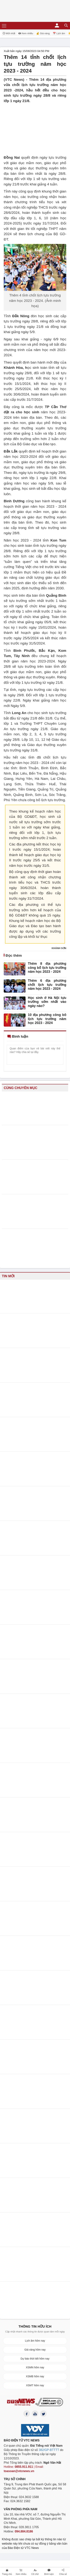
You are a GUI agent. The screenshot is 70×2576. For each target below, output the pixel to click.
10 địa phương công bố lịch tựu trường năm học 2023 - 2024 (47, 1019)
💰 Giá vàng (43, 33)
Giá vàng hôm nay (35, 2349)
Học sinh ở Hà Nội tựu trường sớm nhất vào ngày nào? (47, 1002)
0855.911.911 (24, 2466)
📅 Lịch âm (59, 33)
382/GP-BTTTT (49, 2450)
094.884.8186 (24, 2531)
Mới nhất (8, 33)
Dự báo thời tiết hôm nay (35, 2358)
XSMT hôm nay (35, 2385)
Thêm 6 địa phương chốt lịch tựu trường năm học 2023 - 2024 (47, 985)
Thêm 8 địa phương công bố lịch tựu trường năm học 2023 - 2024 (47, 968)
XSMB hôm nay (35, 2376)
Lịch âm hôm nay (35, 2340)
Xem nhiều (25, 33)
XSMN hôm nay (35, 2367)
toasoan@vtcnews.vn (19, 2471)
